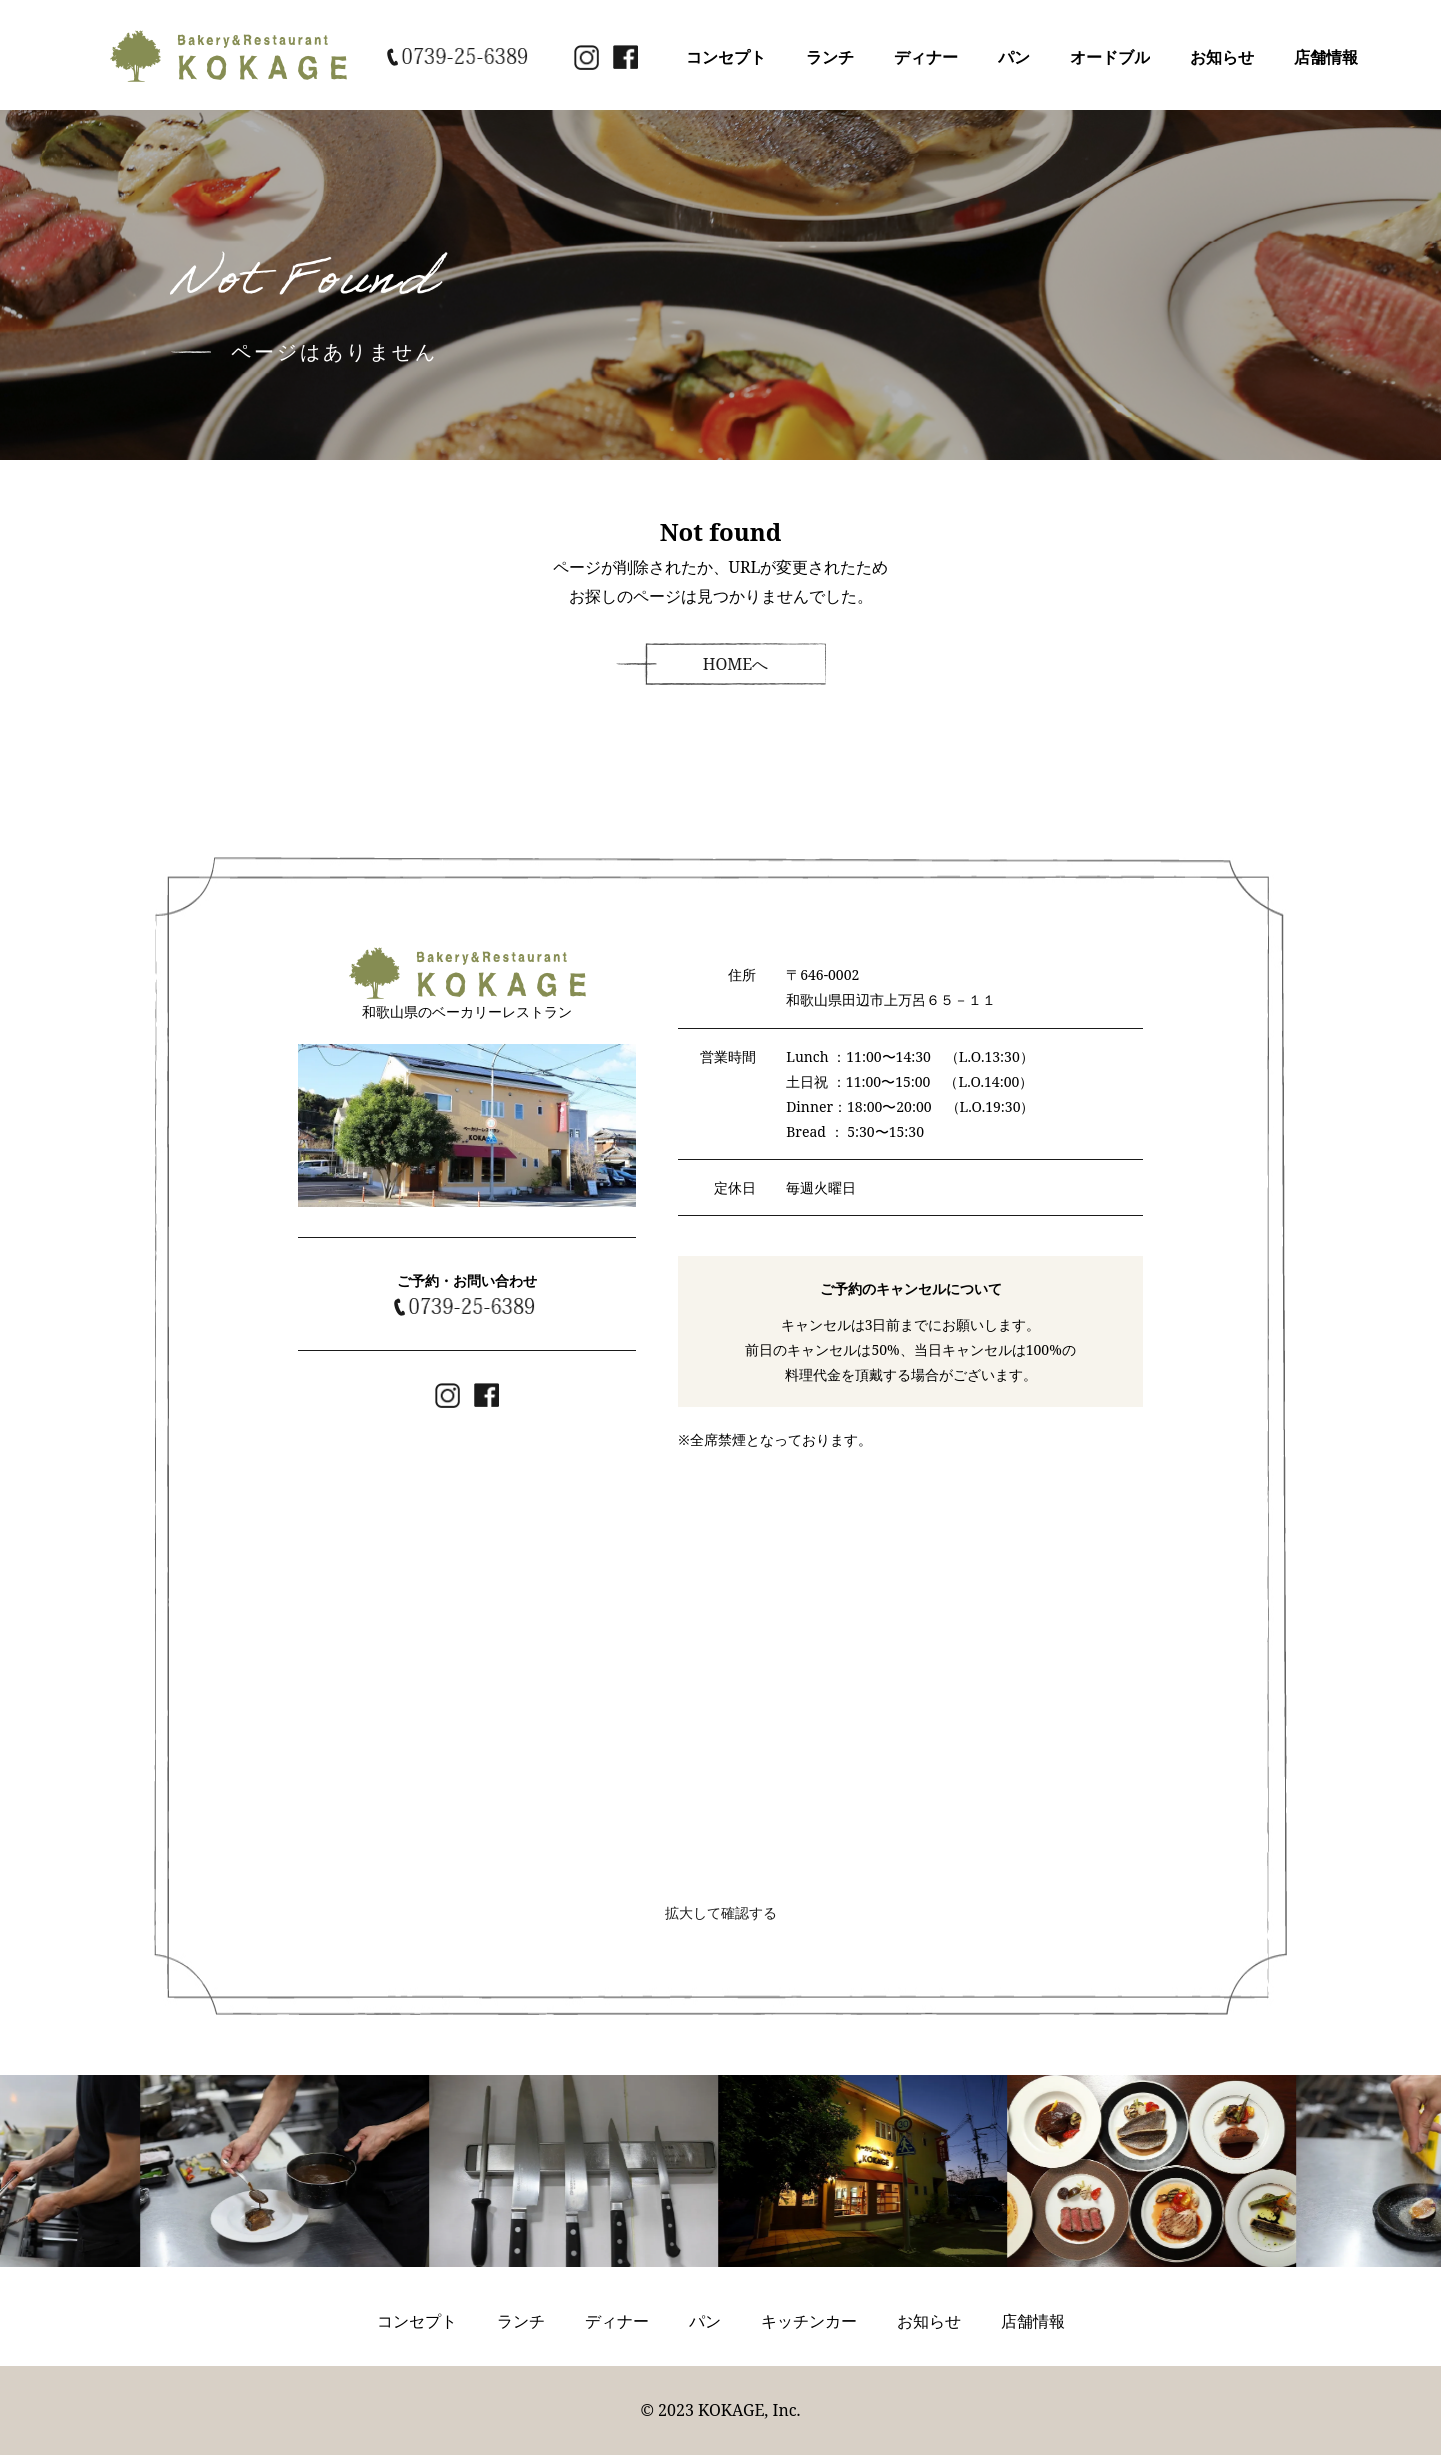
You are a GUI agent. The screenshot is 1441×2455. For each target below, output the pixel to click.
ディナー (926, 57)
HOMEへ (736, 664)
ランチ (830, 57)
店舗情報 (1326, 57)
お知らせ (1222, 57)
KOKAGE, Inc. (749, 2410)
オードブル (1110, 57)
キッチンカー (809, 2321)
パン (1014, 57)
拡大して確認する (721, 1912)
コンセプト (726, 57)
